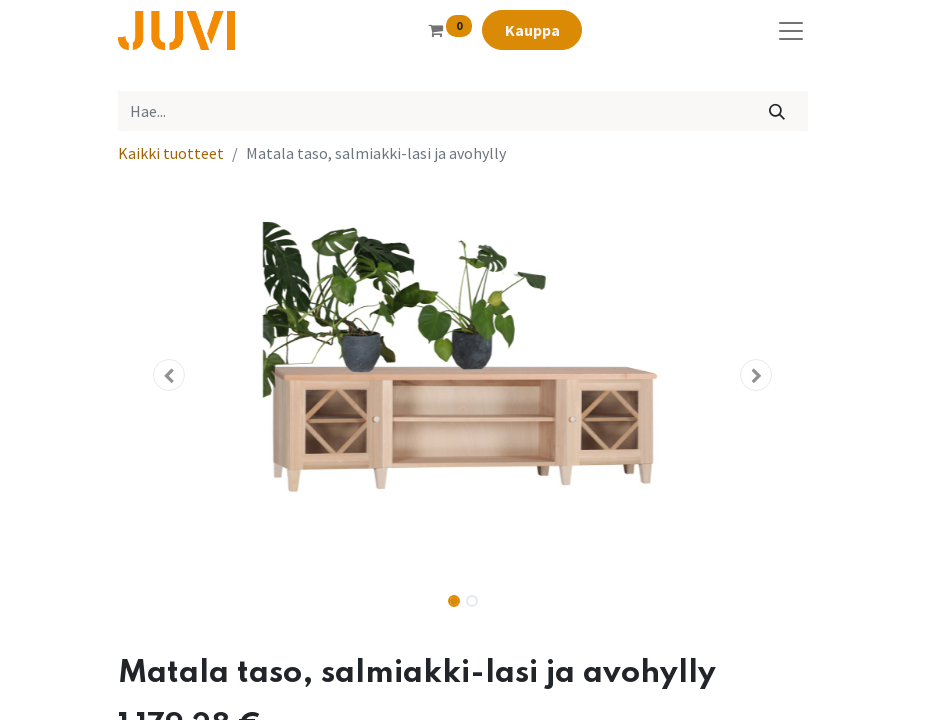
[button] (170, 375)
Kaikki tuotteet (171, 153)
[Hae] (776, 111)
